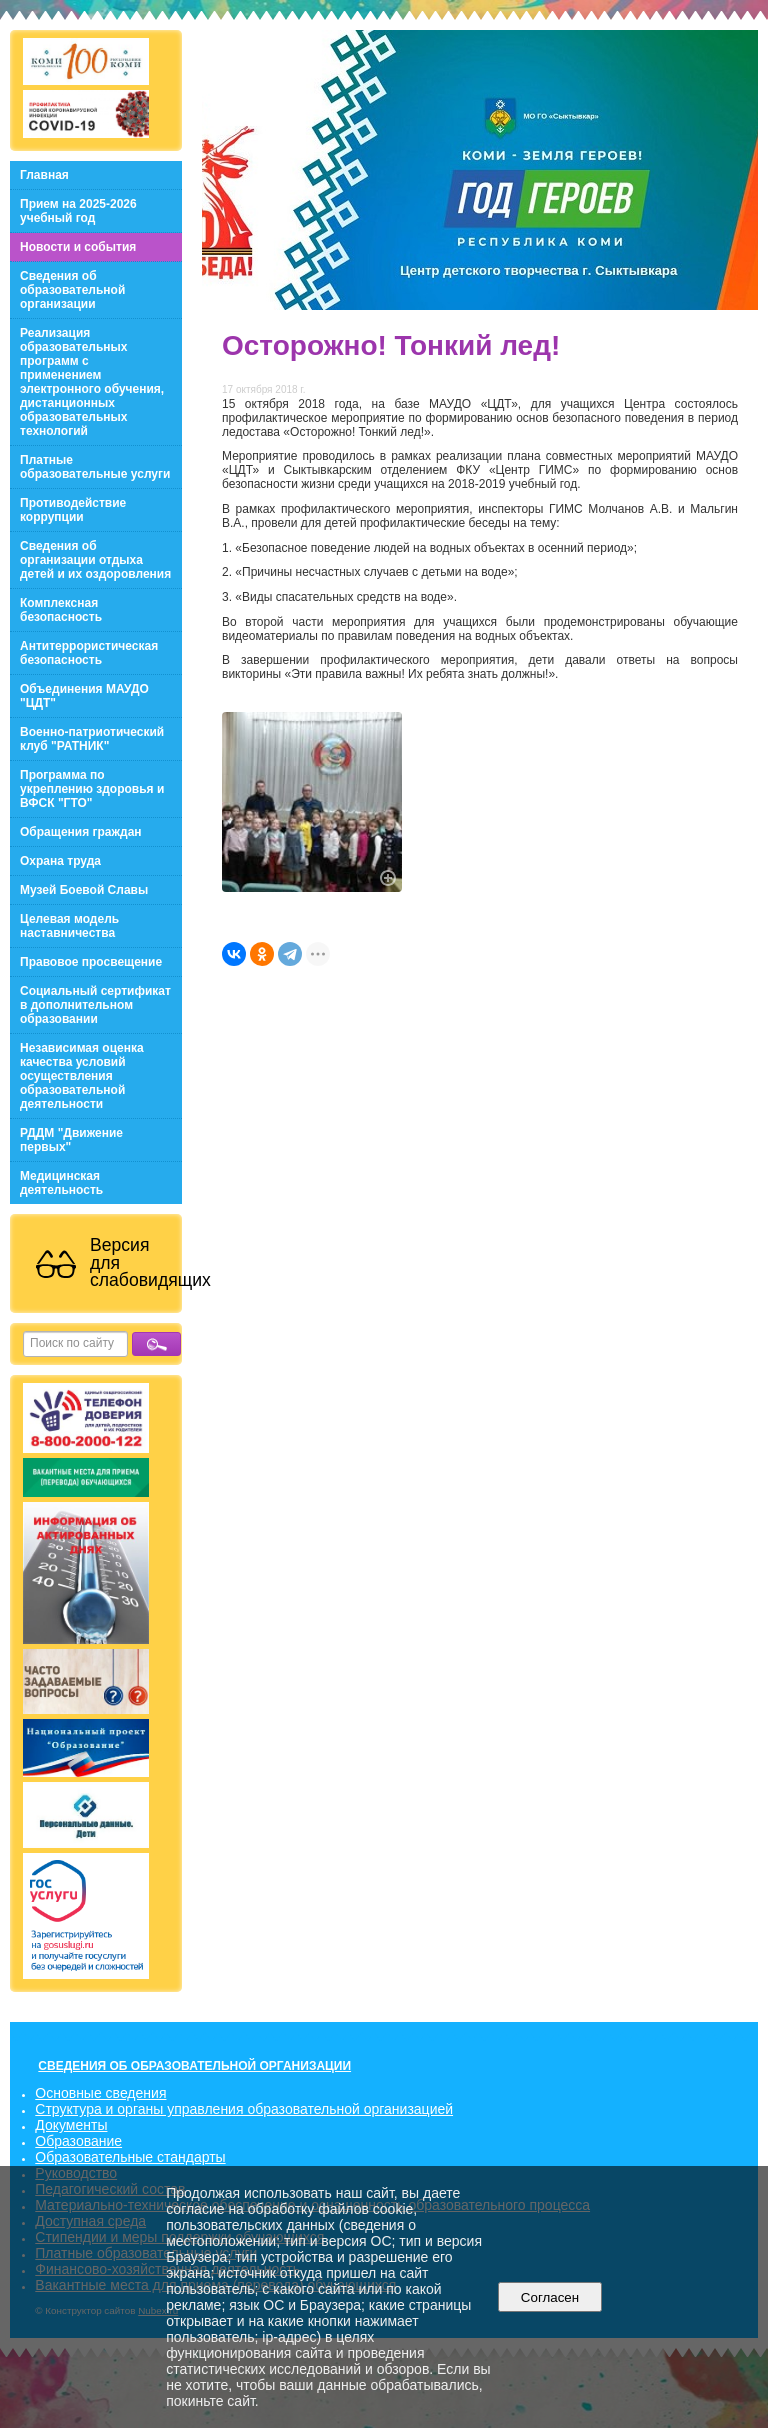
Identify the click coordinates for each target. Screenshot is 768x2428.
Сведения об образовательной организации (72, 290)
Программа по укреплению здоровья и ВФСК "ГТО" (92, 789)
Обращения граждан (81, 832)
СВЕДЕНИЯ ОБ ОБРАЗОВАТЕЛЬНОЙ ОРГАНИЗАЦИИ (194, 2066)
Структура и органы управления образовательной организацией (244, 2109)
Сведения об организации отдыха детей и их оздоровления (95, 560)
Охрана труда (60, 861)
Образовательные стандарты (130, 2157)
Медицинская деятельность (61, 1183)
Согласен (549, 2297)
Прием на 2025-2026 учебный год (78, 211)
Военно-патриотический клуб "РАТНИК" (92, 739)
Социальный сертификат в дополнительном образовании (95, 1005)
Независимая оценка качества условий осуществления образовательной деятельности (82, 1076)
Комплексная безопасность (61, 610)
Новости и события (78, 247)
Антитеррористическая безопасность (89, 653)
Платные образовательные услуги (95, 467)
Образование (78, 2141)
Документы (71, 2125)
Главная (44, 175)
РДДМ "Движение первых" (71, 1140)
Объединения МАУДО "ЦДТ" (84, 696)
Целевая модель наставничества (69, 926)
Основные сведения (100, 2093)
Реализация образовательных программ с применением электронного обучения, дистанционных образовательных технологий (92, 382)
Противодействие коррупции (73, 510)
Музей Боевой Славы (84, 890)
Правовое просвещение (91, 962)
